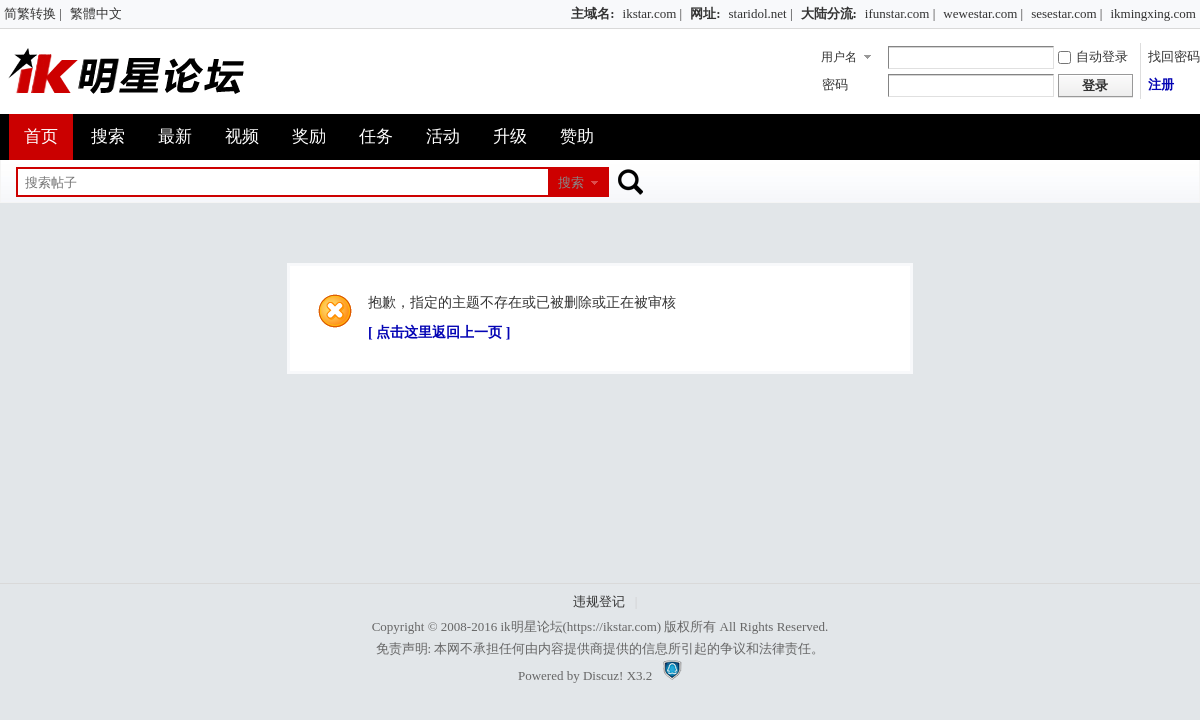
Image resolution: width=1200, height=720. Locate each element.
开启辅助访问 (562, 14)
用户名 (839, 57)
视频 (242, 136)
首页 (41, 136)
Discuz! (603, 675)
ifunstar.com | (900, 13)
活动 (443, 136)
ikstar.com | (653, 13)
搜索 (108, 136)
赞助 (577, 136)
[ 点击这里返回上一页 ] (439, 332)
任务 (376, 136)
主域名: (592, 13)
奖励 (309, 136)
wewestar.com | (983, 13)
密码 (835, 84)
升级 (510, 136)
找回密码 (1174, 56)
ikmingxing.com (1153, 13)
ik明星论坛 (531, 626)
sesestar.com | (1066, 13)
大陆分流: (829, 13)
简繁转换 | (33, 13)
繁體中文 (96, 13)
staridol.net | (761, 13)
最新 (175, 136)
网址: (705, 13)
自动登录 (1093, 56)
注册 (1161, 84)
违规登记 (599, 601)
